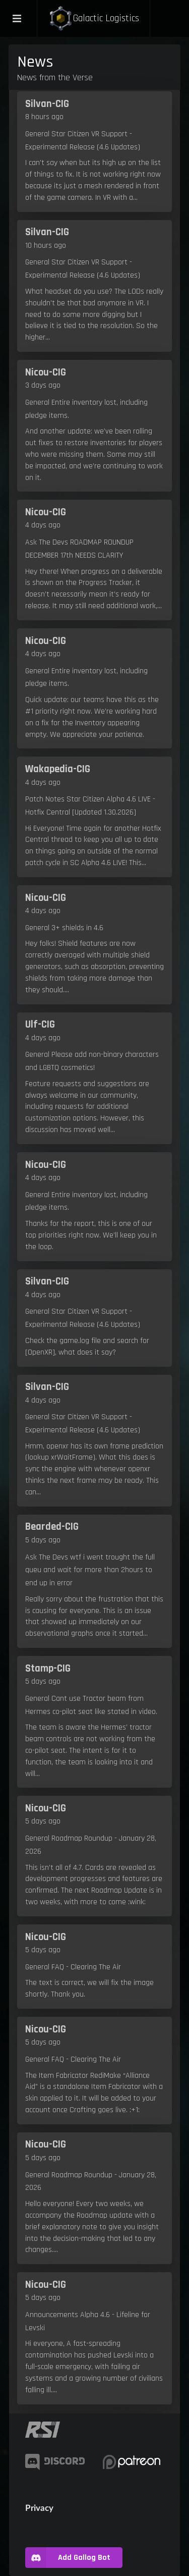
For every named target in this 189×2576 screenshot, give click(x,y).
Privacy (39, 2507)
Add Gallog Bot (67, 2557)
